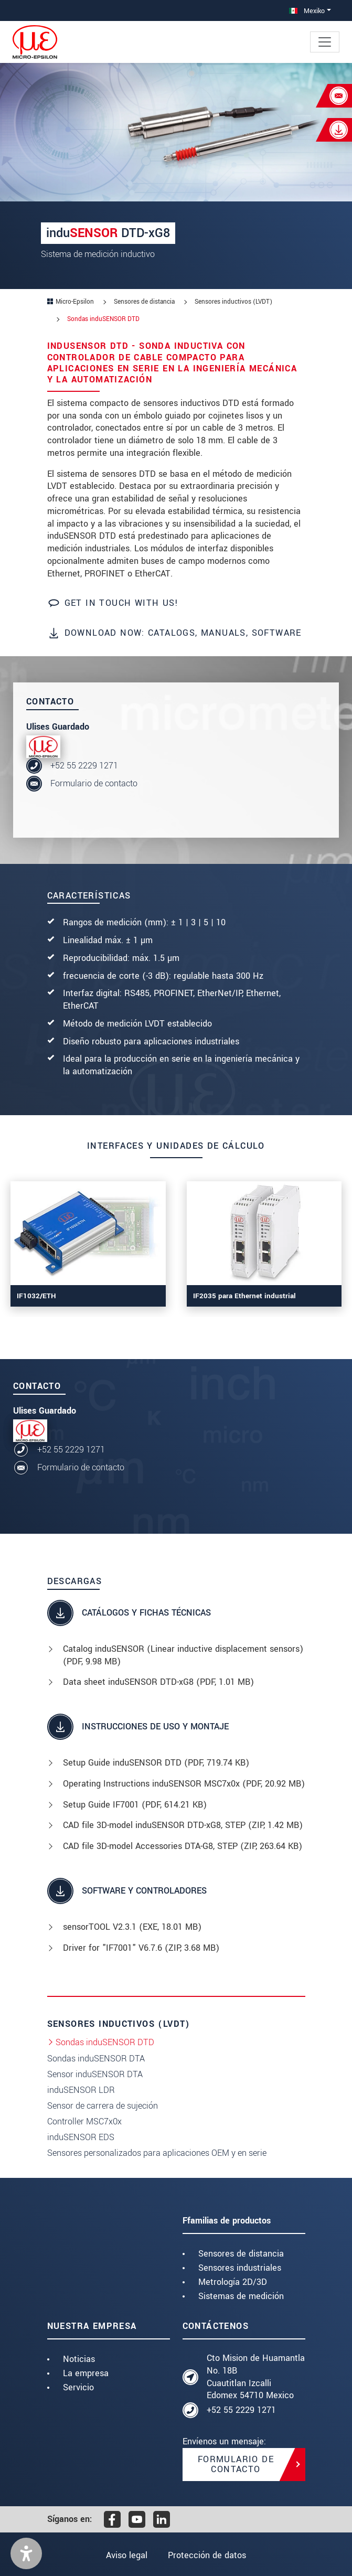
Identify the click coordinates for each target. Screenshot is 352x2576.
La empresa (86, 2373)
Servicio (78, 2387)
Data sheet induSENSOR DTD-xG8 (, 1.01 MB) (158, 1682)
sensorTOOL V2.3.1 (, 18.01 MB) (132, 1927)
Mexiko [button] (307, 11)
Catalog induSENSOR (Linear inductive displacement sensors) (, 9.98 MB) (183, 1655)
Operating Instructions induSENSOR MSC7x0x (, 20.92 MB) (184, 1784)
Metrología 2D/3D (232, 2282)
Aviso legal (126, 2555)
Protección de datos (207, 2555)
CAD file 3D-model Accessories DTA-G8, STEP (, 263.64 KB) (182, 1846)
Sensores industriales (239, 2267)
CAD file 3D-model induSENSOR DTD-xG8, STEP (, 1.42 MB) (183, 1825)
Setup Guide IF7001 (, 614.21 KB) (135, 1805)
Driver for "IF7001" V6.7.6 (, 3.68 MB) (141, 1948)
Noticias (79, 2359)
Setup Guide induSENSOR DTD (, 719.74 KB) (156, 1763)
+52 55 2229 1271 (84, 766)
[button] (26, 2553)
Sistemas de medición (241, 2296)
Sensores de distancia (241, 2253)
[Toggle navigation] (324, 41)
